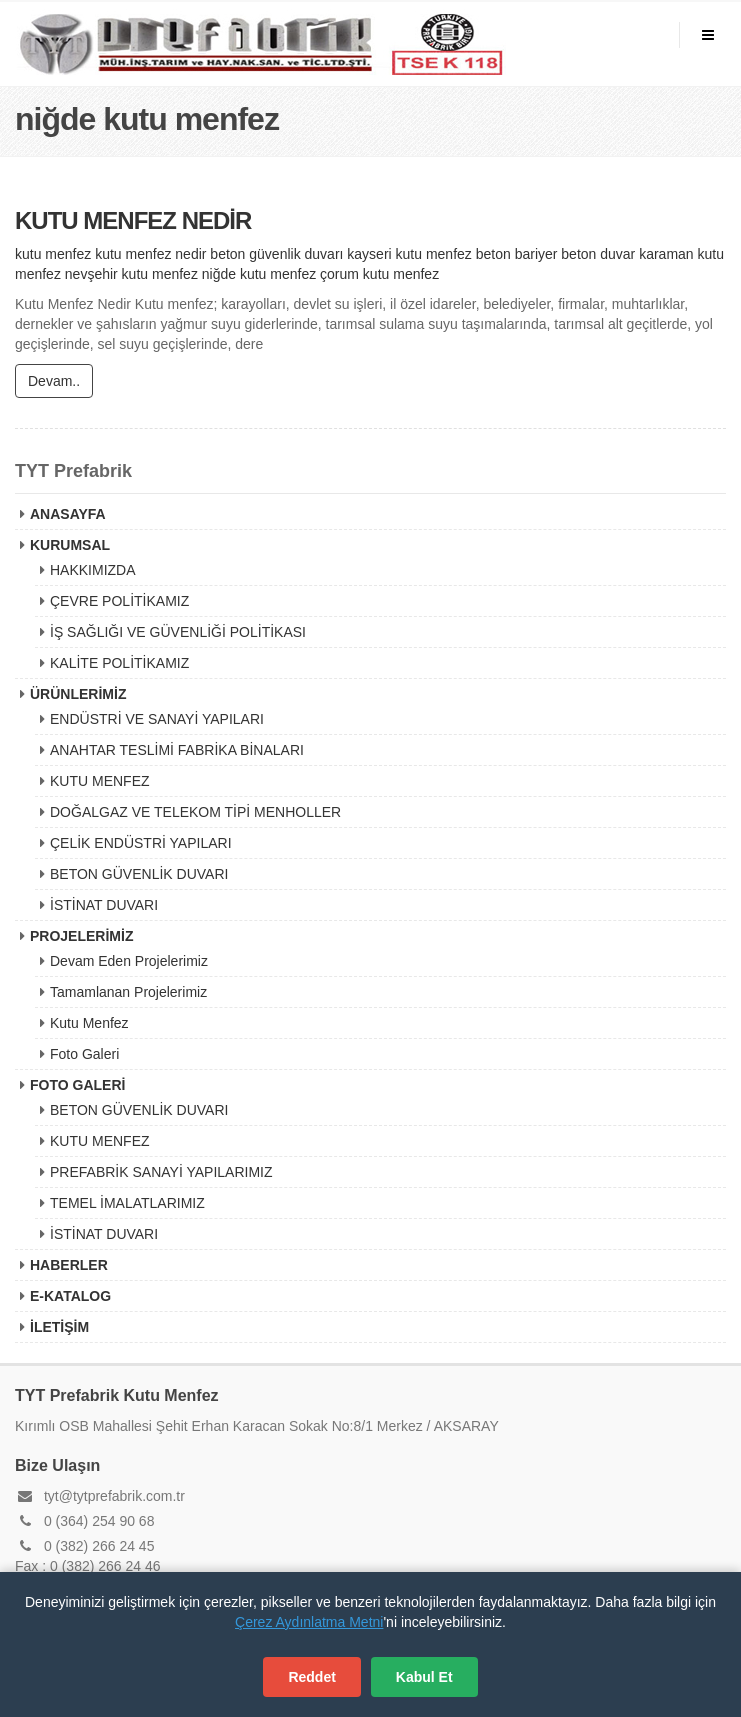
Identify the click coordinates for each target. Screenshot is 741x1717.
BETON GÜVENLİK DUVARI (139, 874)
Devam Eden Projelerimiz (129, 961)
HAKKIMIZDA (93, 570)
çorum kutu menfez (379, 275)
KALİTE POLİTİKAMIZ (119, 663)
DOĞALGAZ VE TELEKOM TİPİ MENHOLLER (195, 812)
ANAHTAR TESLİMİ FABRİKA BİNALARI (177, 750)
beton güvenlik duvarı (276, 255)
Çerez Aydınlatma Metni (309, 1622)
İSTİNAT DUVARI (104, 905)
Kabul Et (424, 1677)
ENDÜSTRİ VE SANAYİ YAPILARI (157, 719)
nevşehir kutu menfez (131, 275)
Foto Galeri (84, 1054)
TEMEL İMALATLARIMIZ (127, 1203)
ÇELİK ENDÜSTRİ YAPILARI (141, 843)
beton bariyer (517, 255)
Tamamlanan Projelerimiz (128, 992)
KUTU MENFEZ (100, 781)
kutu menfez (53, 255)
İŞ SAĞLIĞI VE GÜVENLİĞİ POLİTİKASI (178, 632)
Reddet (311, 1677)
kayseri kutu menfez (409, 255)
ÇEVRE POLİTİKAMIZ (119, 601)
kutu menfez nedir (150, 255)
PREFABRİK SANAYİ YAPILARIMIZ (161, 1172)
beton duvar (598, 255)
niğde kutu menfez (259, 275)
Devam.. (54, 382)
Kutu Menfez (89, 1023)
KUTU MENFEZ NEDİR (133, 221)
